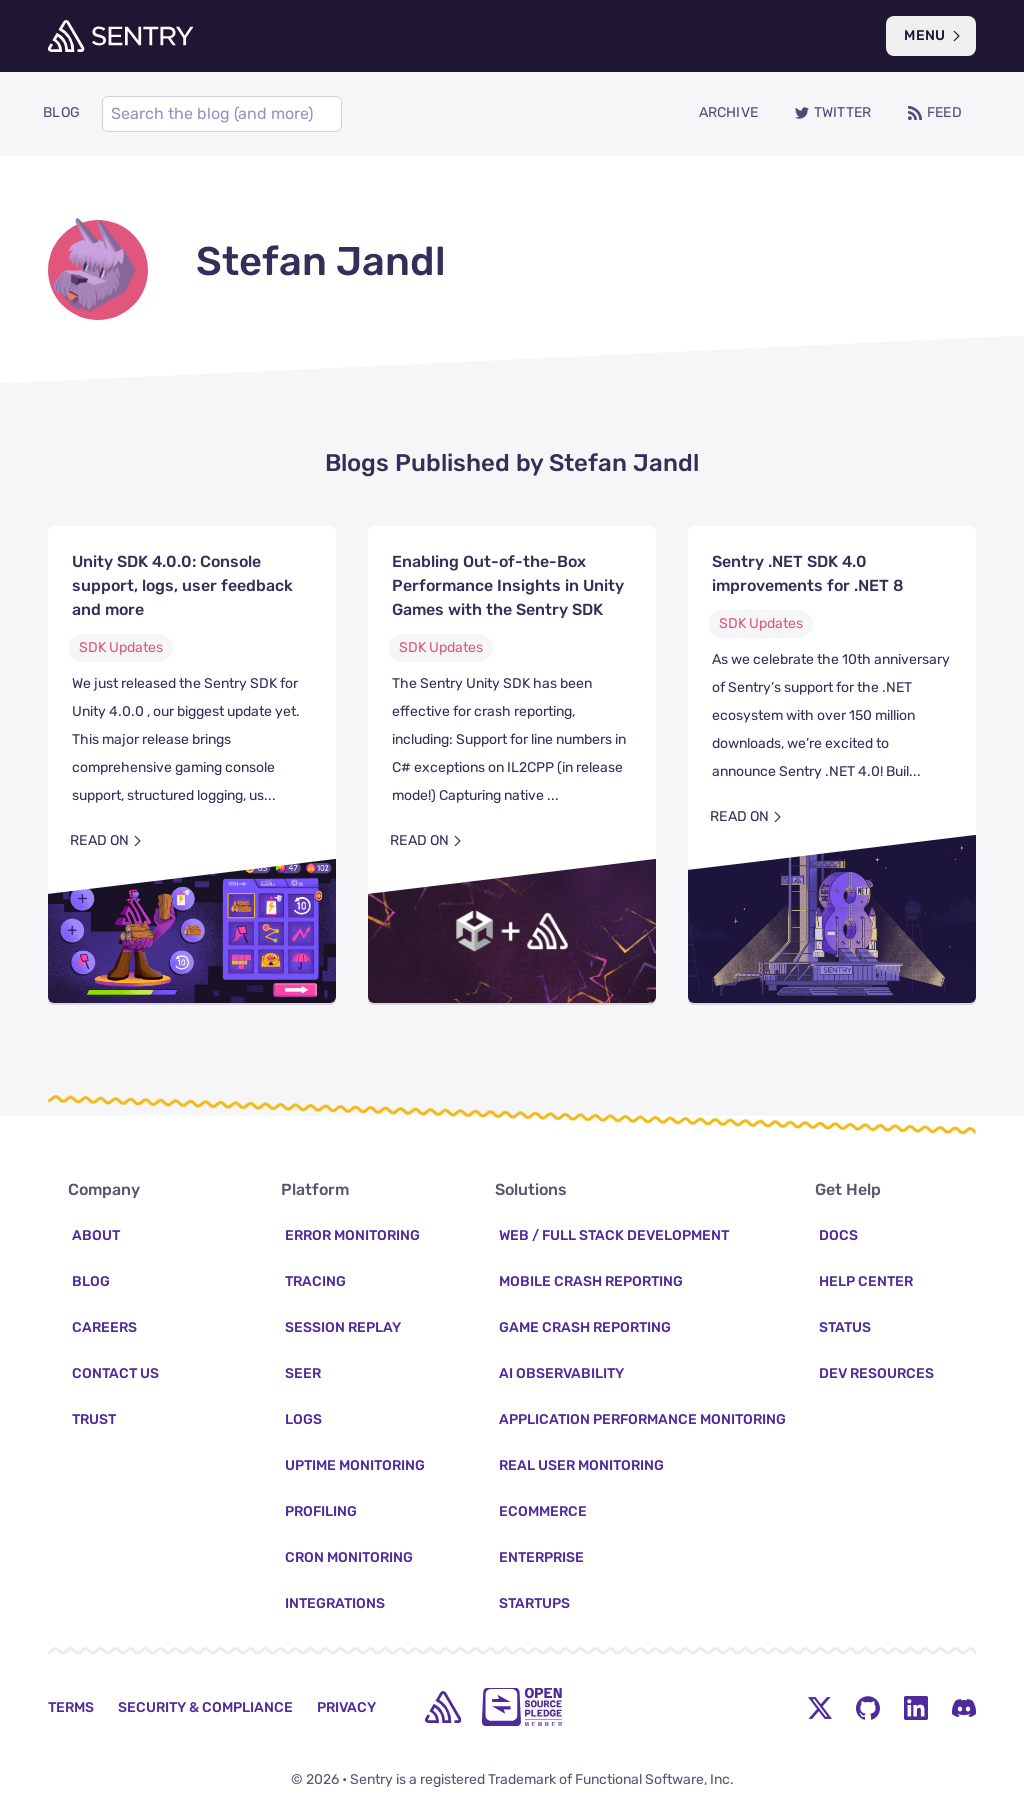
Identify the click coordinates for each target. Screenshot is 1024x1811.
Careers (104, 1327)
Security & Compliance (205, 1707)
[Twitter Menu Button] (820, 1707)
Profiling (321, 1511)
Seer (303, 1373)
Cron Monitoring (349, 1557)
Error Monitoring (352, 1235)
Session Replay (343, 1327)
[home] (443, 1707)
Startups (534, 1603)
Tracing (315, 1281)
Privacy (346, 1707)
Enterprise (541, 1557)
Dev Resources (876, 1373)
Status (845, 1327)
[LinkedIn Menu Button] (916, 1707)
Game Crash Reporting (585, 1327)
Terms (71, 1707)
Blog (91, 1281)
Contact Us (115, 1373)
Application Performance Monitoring (642, 1419)
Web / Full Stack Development (614, 1235)
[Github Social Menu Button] (868, 1707)
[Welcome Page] (120, 36)
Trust (94, 1419)
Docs (838, 1235)
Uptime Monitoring (355, 1465)
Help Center (866, 1281)
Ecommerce (543, 1511)
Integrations (335, 1603)
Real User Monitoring (581, 1465)
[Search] (222, 114)
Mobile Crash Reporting (591, 1281)
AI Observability (561, 1373)
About (96, 1235)
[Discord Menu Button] (964, 1707)
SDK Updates (121, 647)
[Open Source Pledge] (522, 1707)
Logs (303, 1419)
